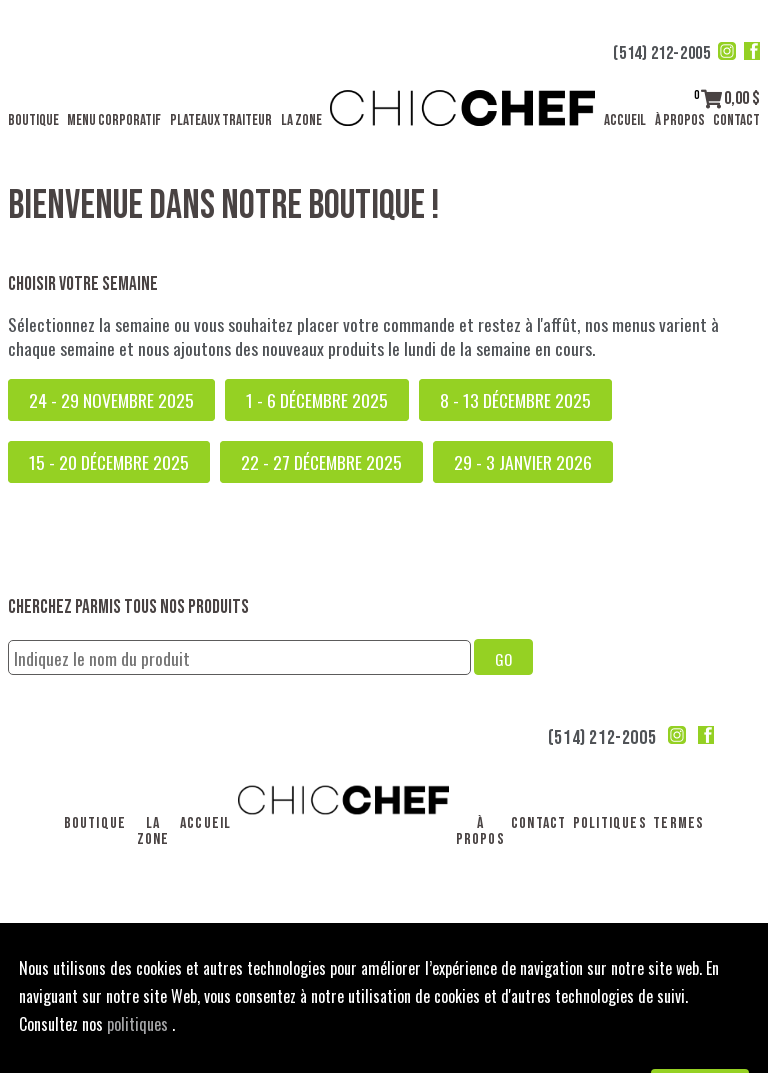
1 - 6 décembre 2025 (317, 400)
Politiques (610, 823)
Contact (736, 120)
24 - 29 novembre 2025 (111, 400)
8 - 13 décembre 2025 (515, 400)
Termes (678, 823)
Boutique (33, 120)
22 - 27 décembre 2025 (321, 462)
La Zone (301, 120)
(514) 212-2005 (661, 53)
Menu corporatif (114, 120)
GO (503, 659)
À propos (680, 120)
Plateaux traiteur (221, 120)
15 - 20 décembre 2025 (109, 462)
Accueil (625, 120)
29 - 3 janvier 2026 (523, 462)
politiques (139, 1024)
